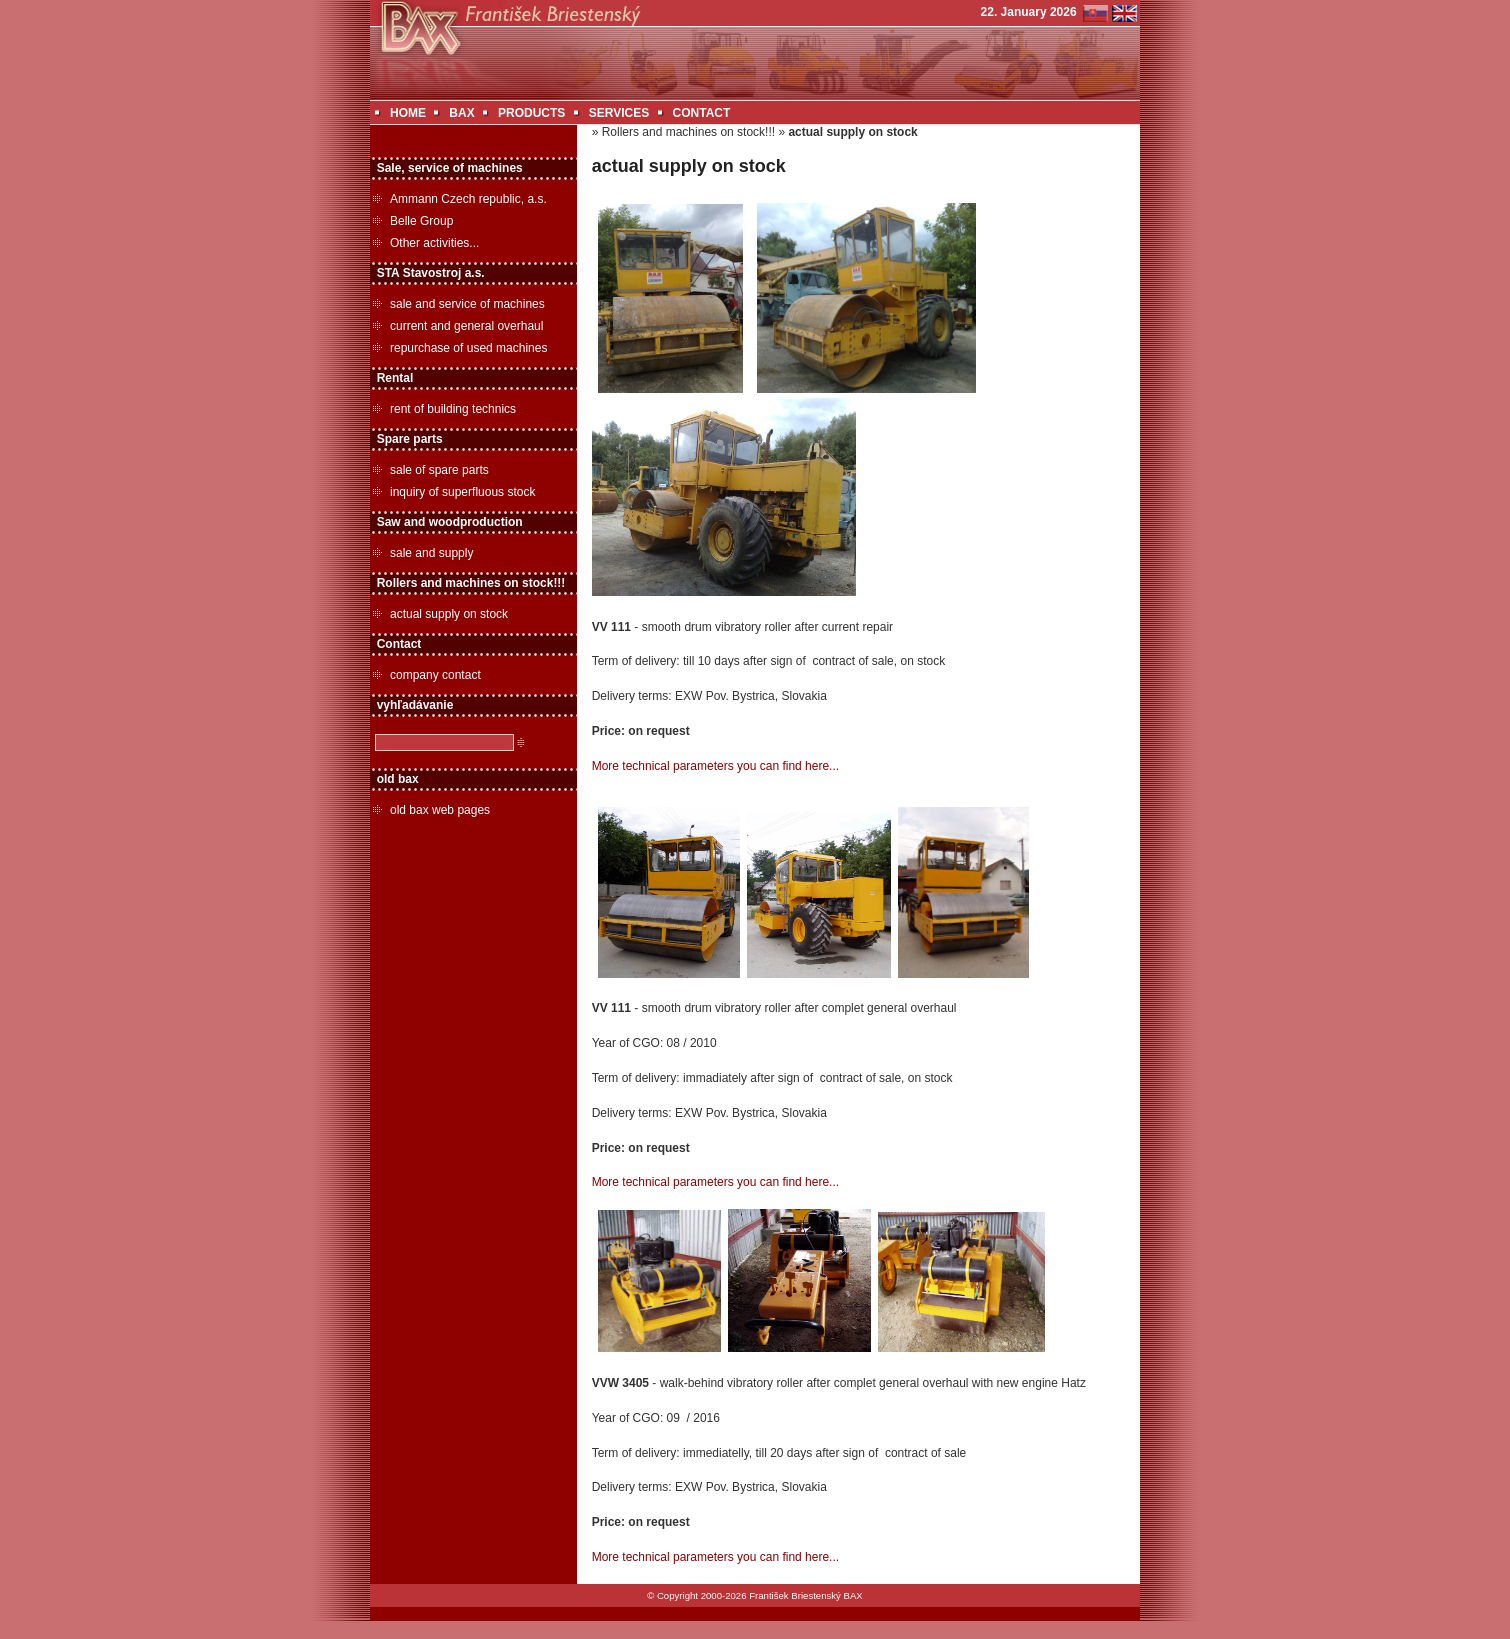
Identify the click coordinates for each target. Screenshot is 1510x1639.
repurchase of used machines (468, 348)
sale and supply (431, 553)
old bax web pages (440, 810)
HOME (408, 113)
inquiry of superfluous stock (462, 492)
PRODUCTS (531, 113)
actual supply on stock (449, 614)
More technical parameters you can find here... (715, 766)
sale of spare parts (439, 470)
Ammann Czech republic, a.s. (468, 199)
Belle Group (421, 221)
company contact (435, 675)
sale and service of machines (467, 304)
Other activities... (434, 243)
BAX (461, 113)
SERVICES (619, 113)
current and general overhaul (466, 326)
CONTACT (702, 113)
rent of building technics (453, 409)
